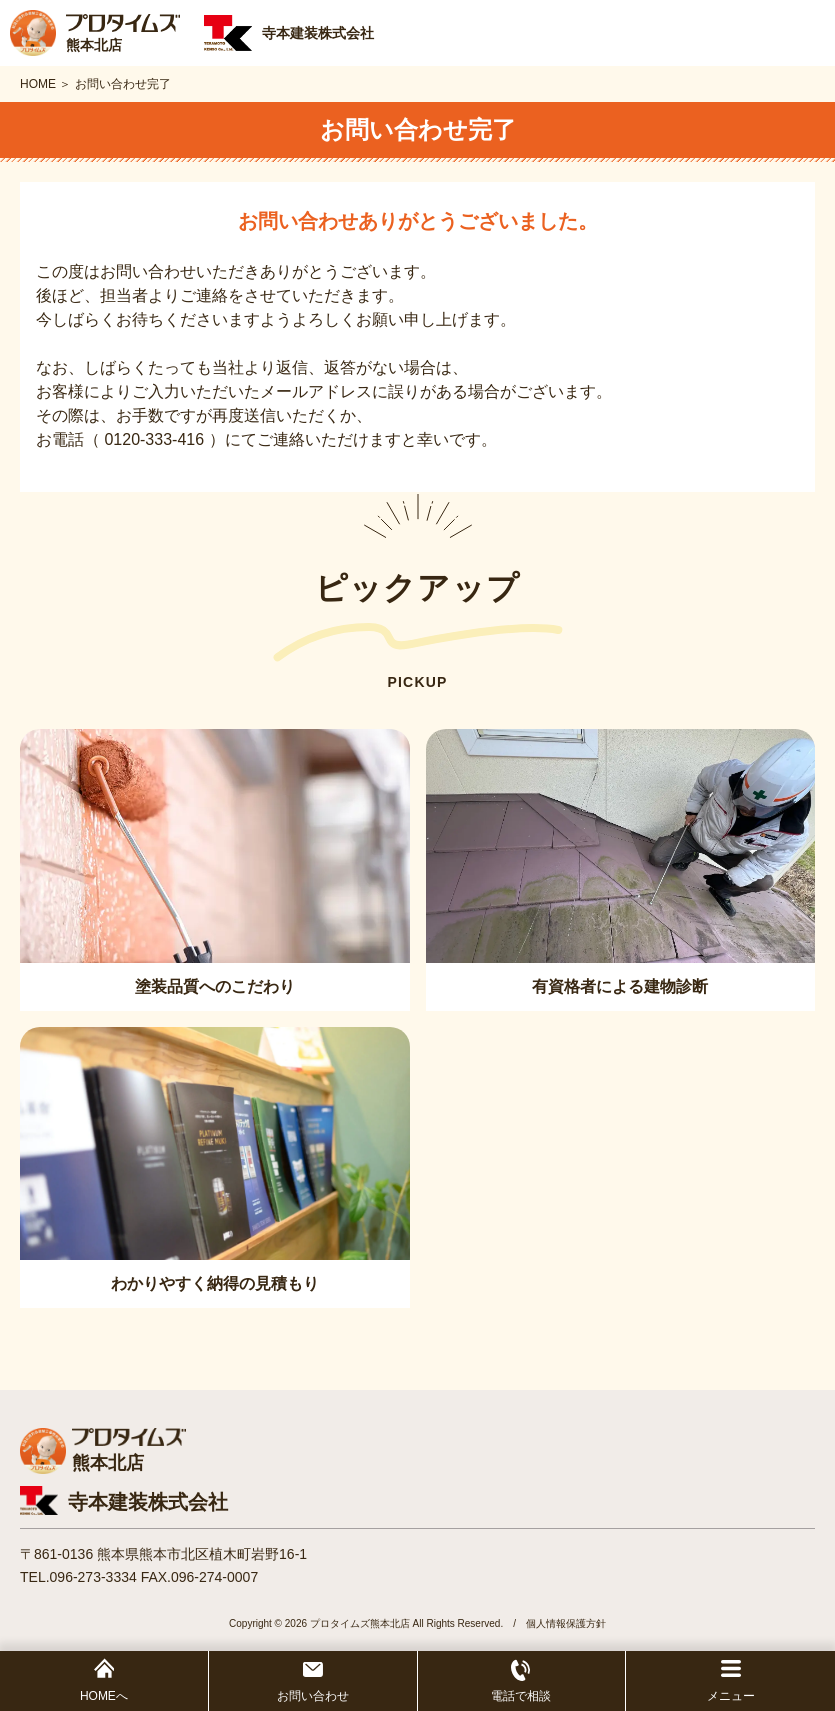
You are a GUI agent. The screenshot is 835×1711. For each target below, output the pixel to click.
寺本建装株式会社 (148, 1502)
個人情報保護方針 (566, 1623)
